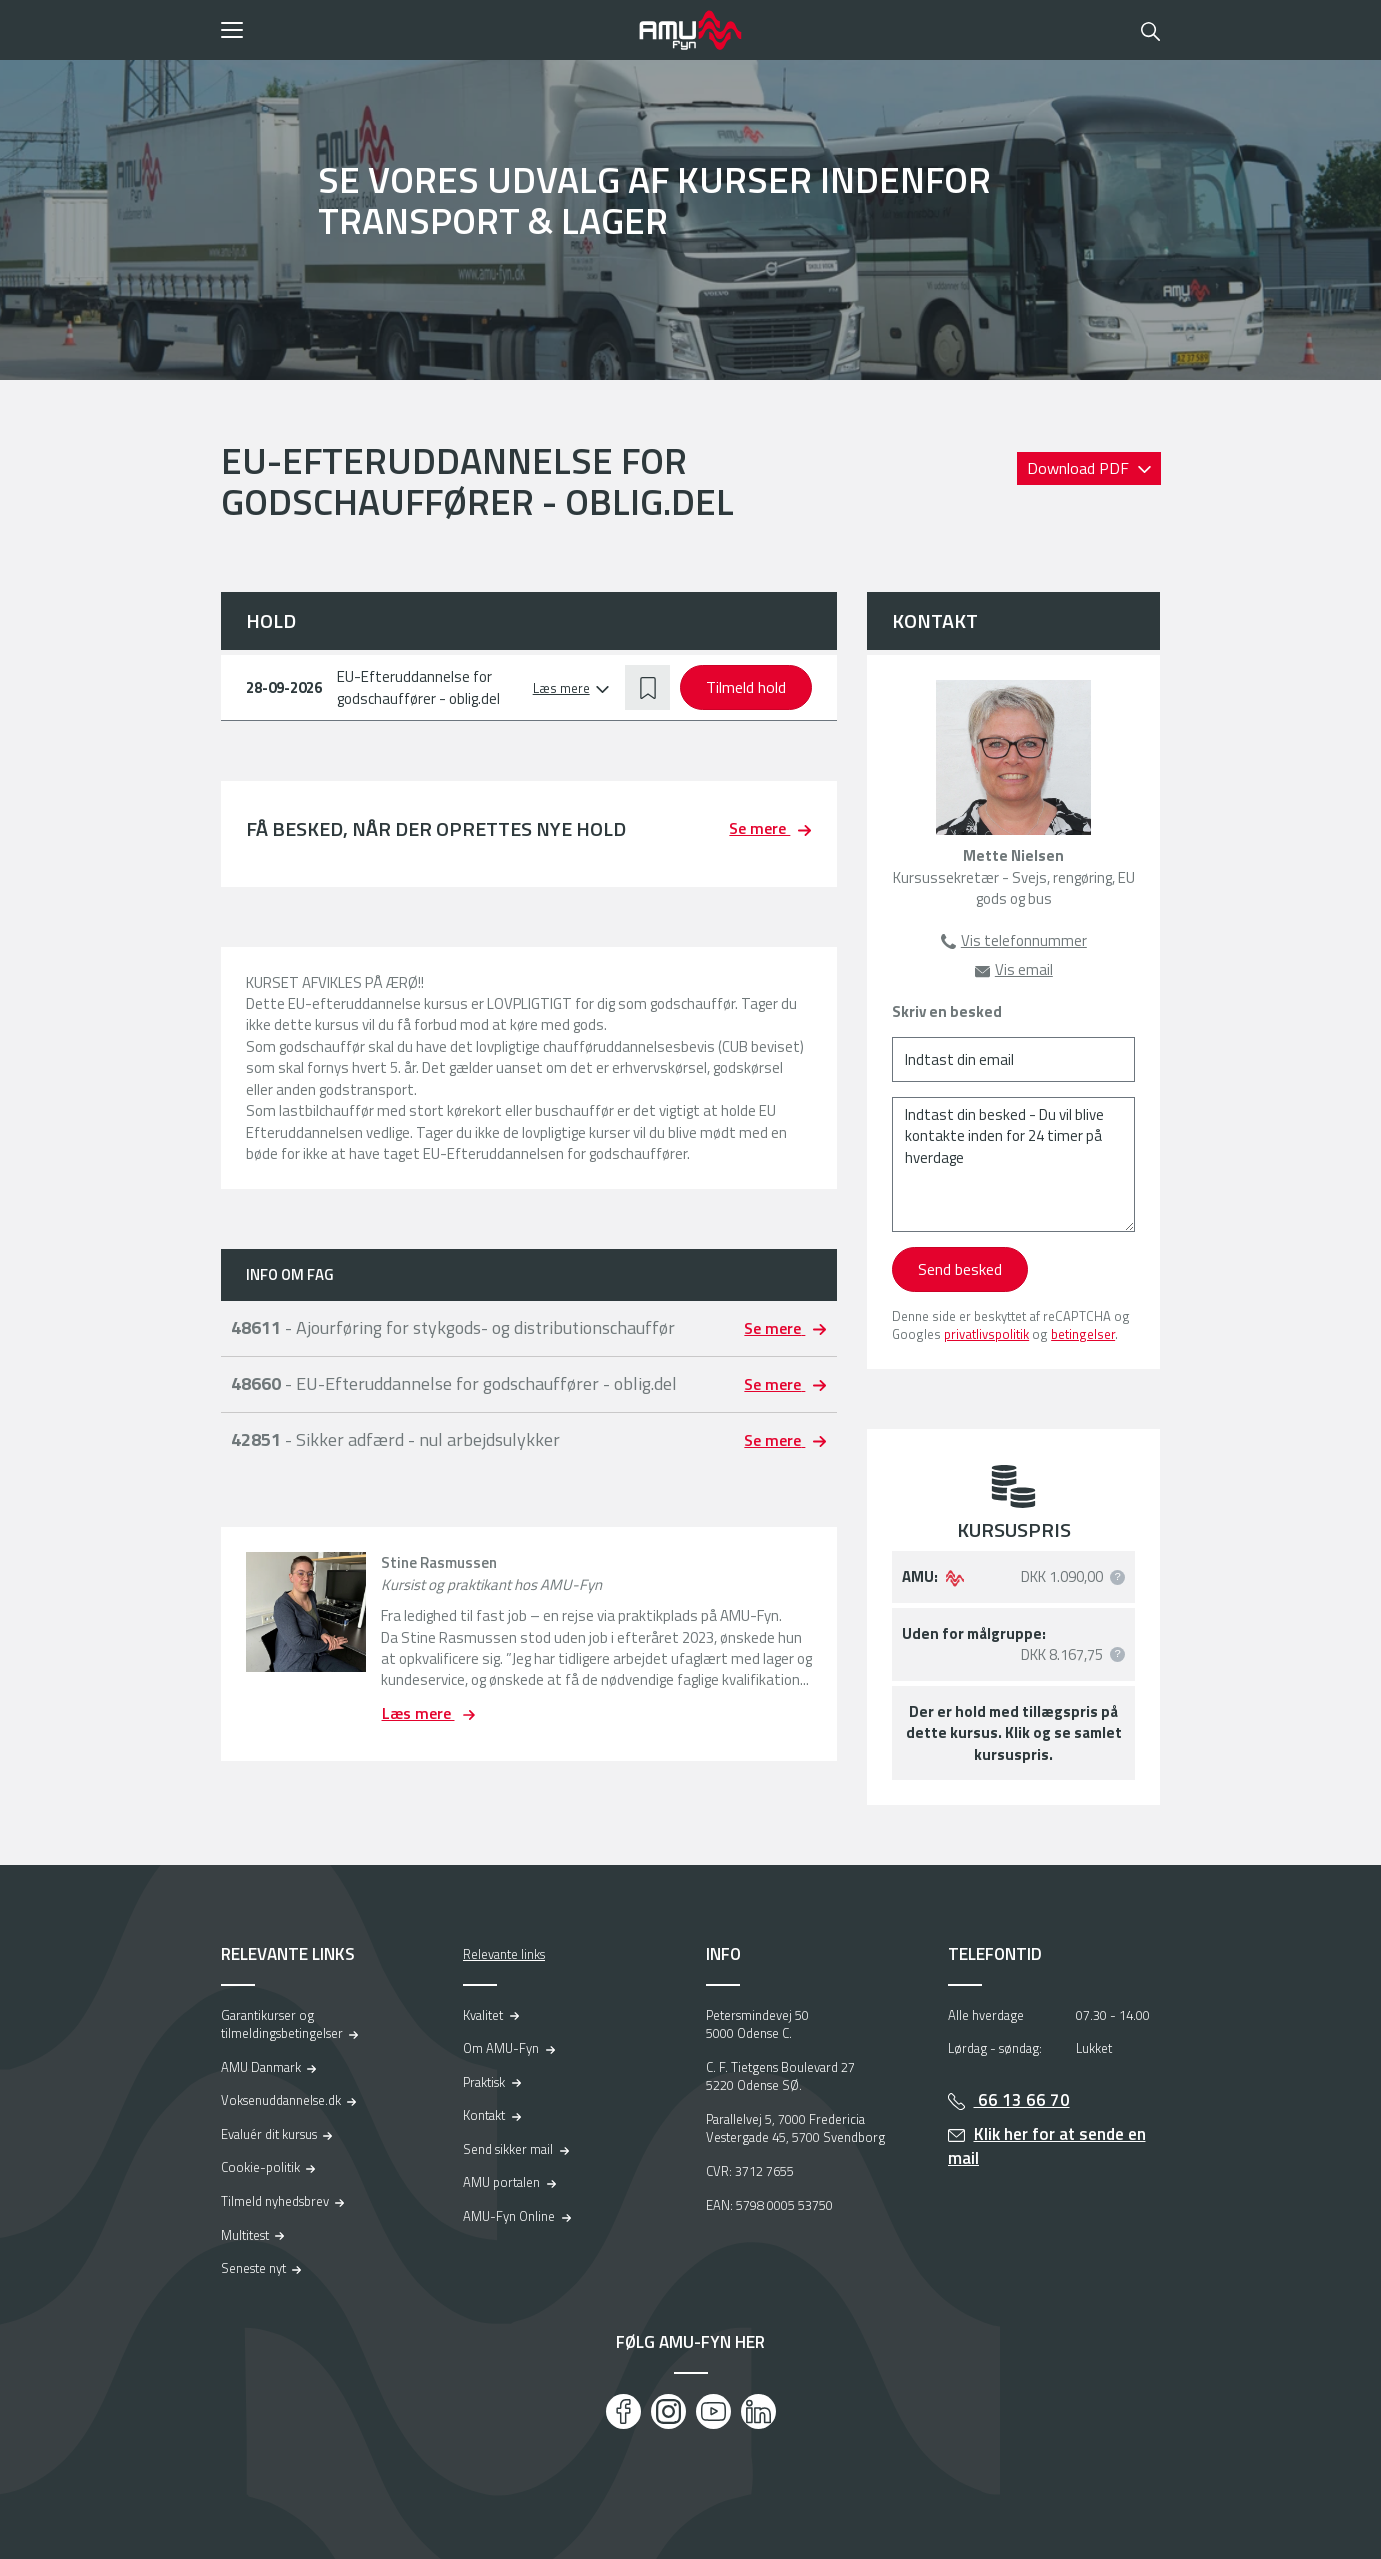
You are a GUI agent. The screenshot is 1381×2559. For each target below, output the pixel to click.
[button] (423, 30)
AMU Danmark (261, 2067)
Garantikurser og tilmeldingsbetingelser (282, 2024)
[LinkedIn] (758, 2411)
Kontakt (484, 2115)
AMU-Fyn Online (509, 2216)
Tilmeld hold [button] (746, 687)
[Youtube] (713, 2411)
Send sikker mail (508, 2149)
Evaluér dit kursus (269, 2134)
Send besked (960, 1269)
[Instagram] (668, 2411)
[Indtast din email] (1013, 1059)
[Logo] (691, 30)
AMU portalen (501, 2182)
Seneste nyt (253, 2268)
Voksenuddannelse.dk (281, 2100)
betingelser (1083, 1334)
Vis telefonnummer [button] (1024, 940)
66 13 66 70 (1022, 2100)
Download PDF (1080, 468)
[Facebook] (623, 2411)
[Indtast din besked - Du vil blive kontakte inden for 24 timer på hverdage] (1013, 1164)
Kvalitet (483, 2015)
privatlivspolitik (986, 1334)
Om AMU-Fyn (501, 2048)
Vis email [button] (1024, 969)
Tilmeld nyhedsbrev (275, 2201)
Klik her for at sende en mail (1047, 2146)
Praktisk (484, 2082)
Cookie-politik (260, 2167)
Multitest (245, 2235)
